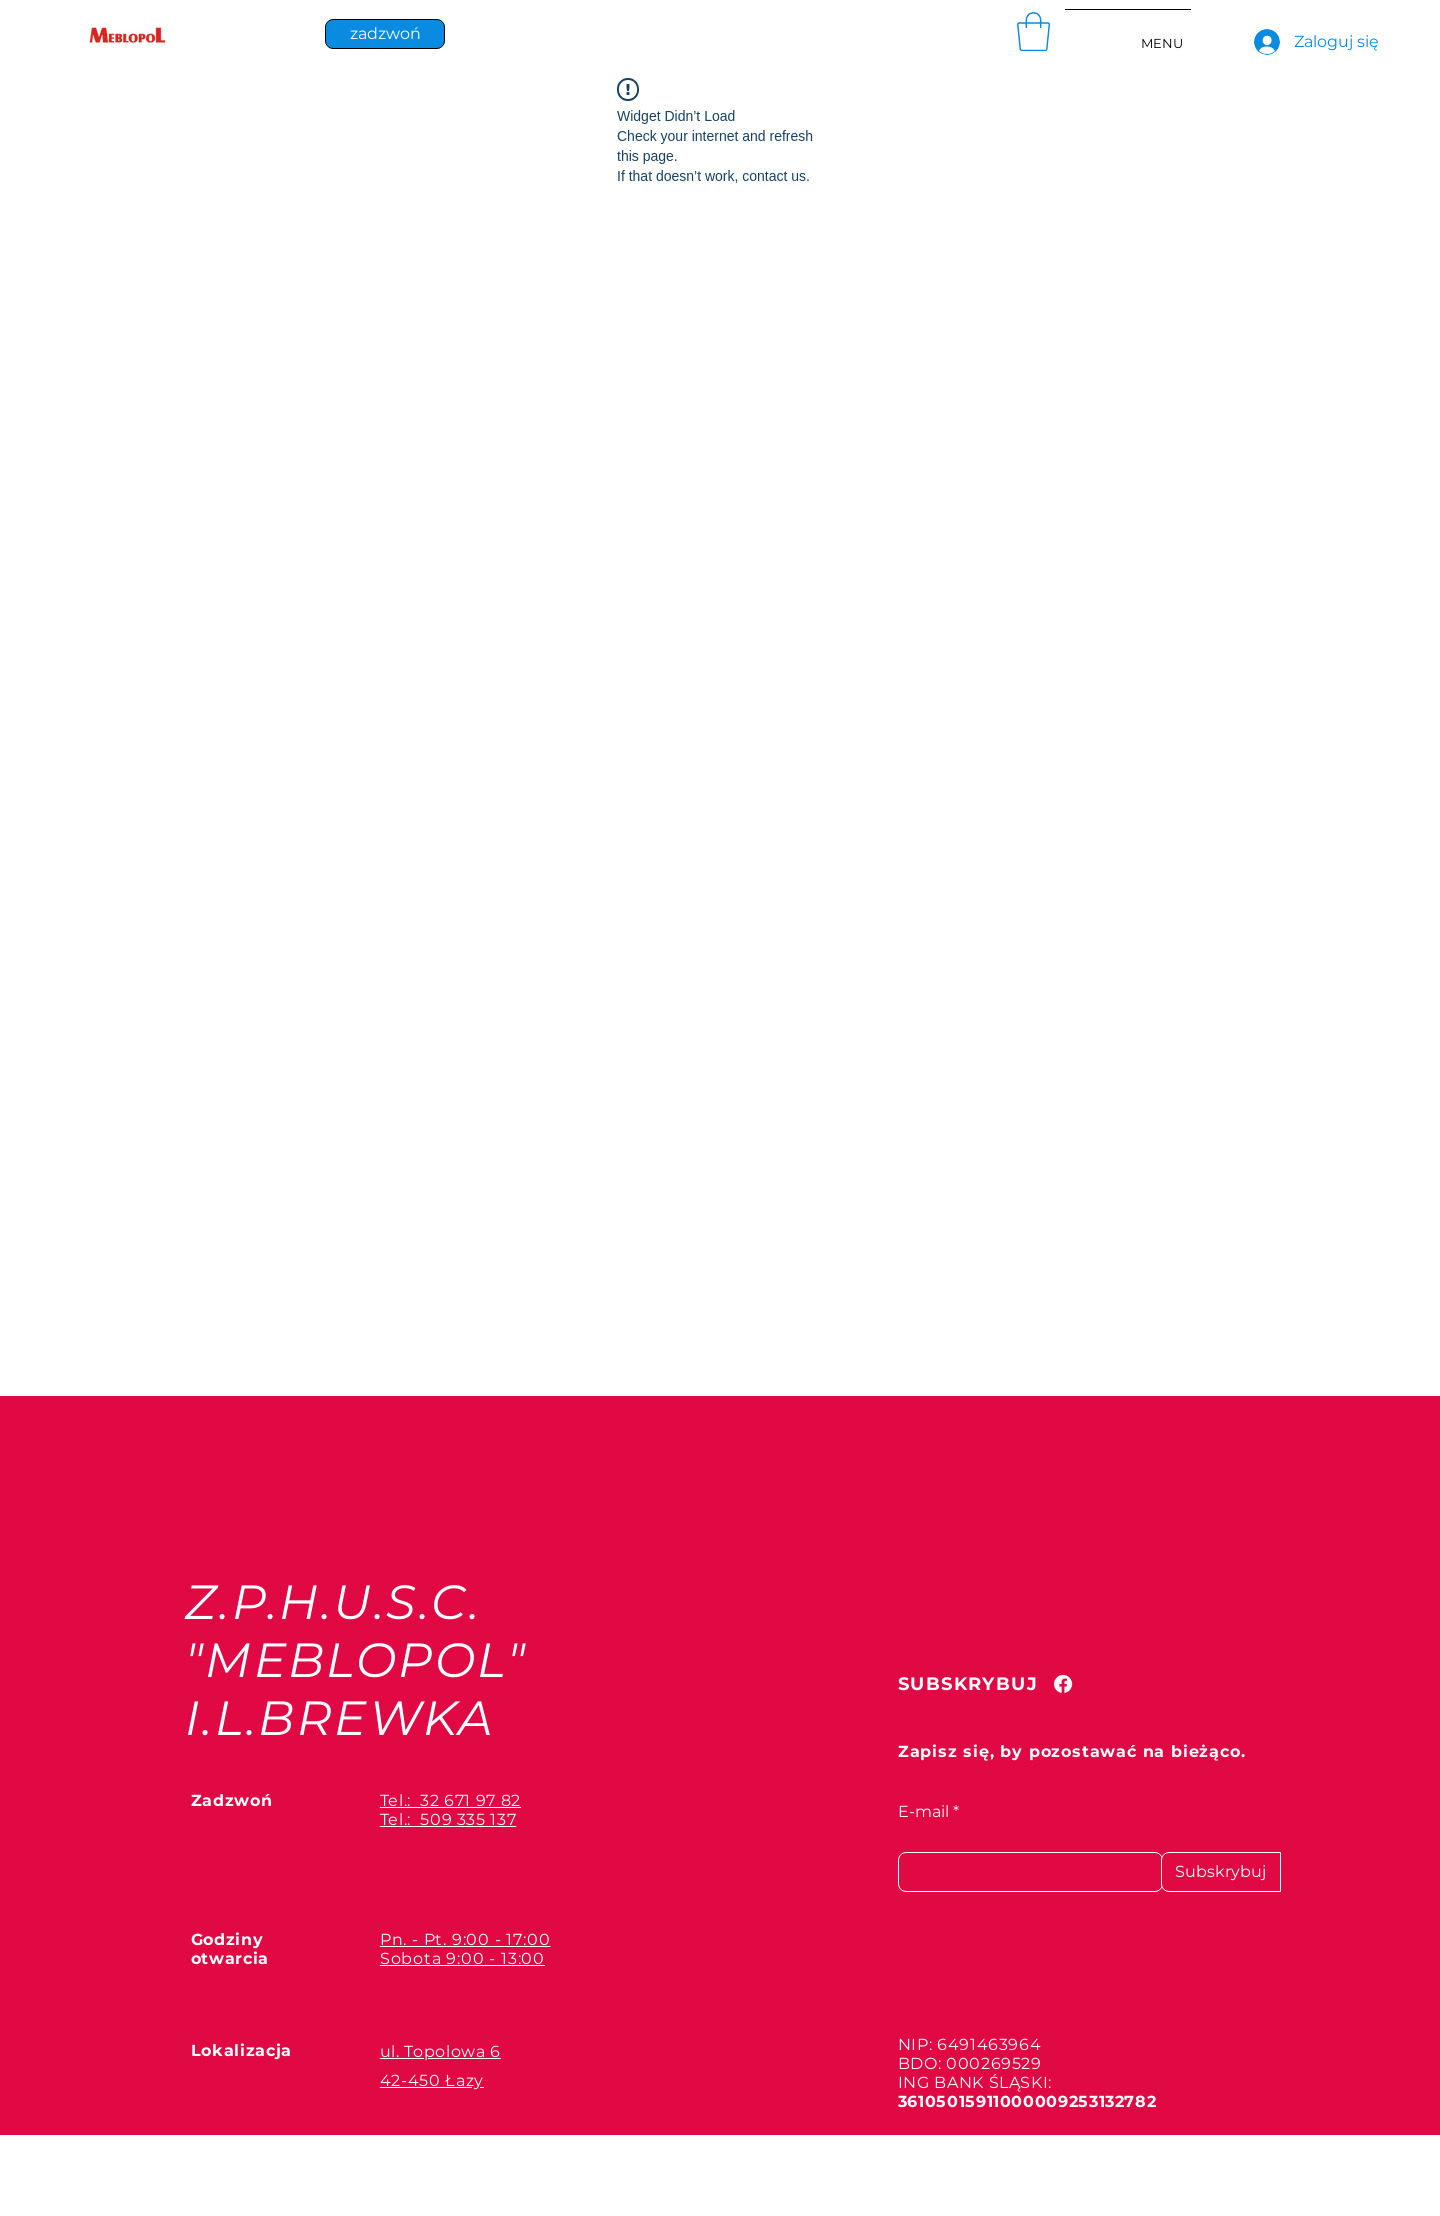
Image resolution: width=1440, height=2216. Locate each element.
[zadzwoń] (385, 34)
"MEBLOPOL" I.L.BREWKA (356, 1689)
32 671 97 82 (470, 1800)
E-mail (923, 1812)
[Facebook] (1063, 1684)
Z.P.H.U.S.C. (333, 1602)
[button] (1033, 31)
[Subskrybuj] (1221, 1872)
